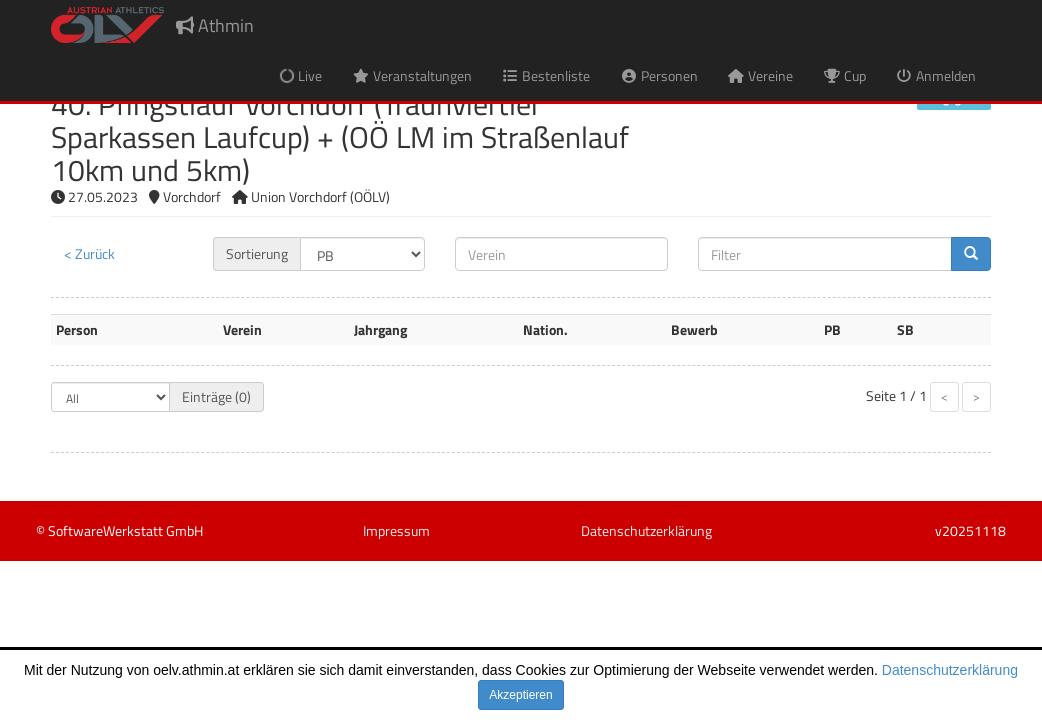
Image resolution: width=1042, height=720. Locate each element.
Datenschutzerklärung (950, 670)
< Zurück (89, 253)
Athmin (215, 25)
